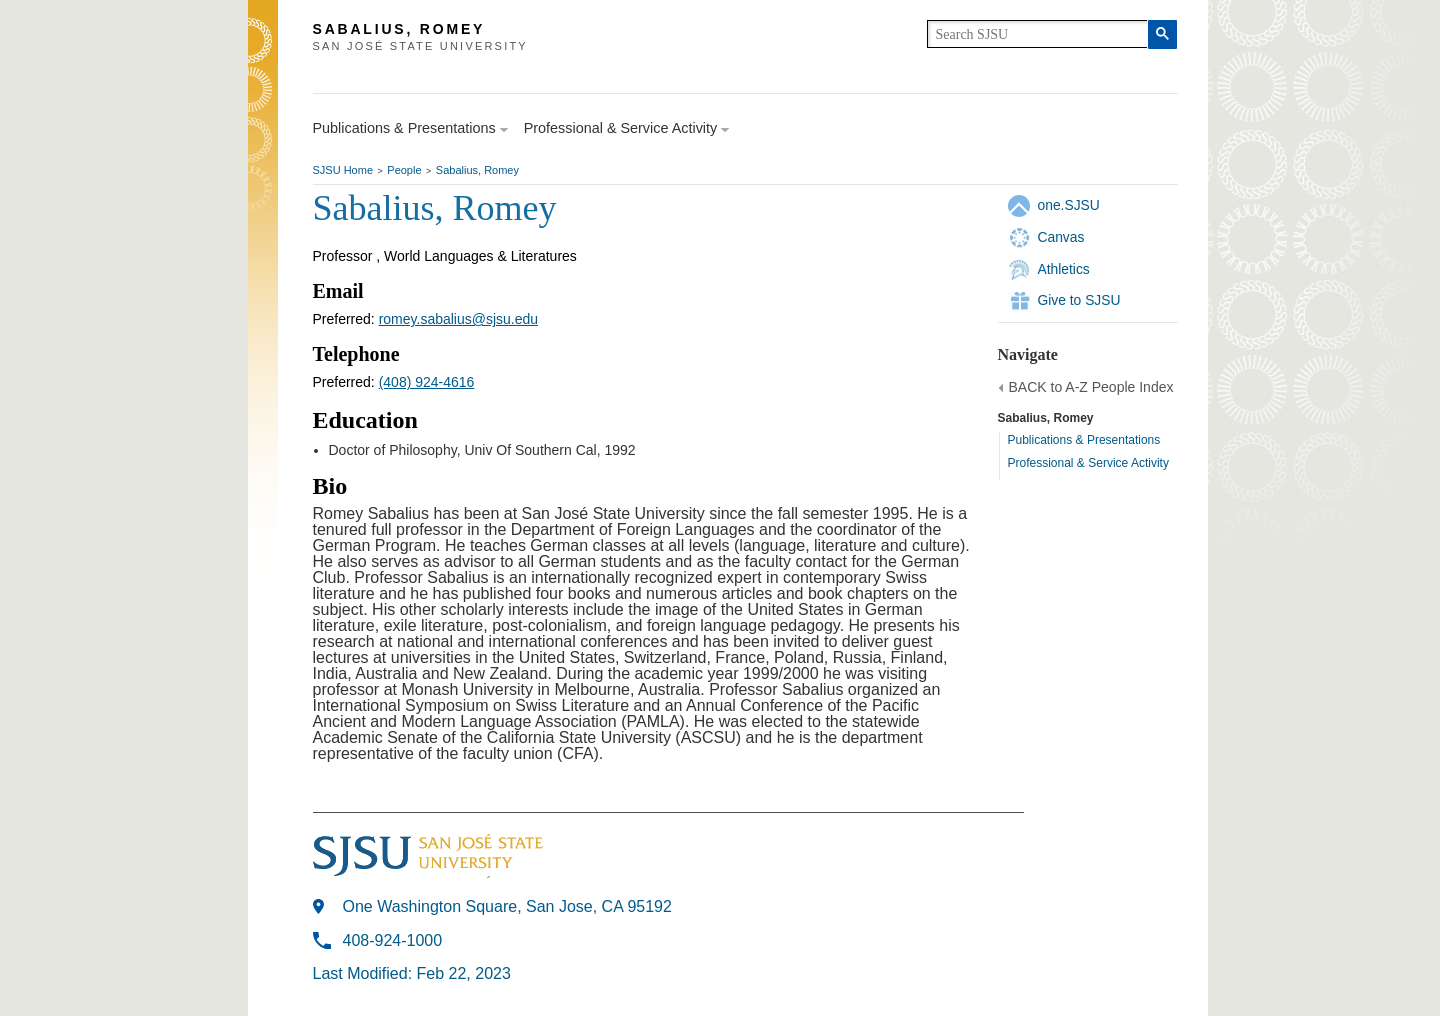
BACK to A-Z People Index (1091, 387)
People (404, 170)
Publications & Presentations (1084, 440)
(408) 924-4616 (427, 382)
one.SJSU (1069, 205)
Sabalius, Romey (477, 170)
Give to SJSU (1079, 300)
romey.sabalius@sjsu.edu (458, 319)
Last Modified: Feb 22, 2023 (412, 973)
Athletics (1064, 269)
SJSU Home (343, 170)
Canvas (1061, 237)
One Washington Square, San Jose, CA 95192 (507, 906)
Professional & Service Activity (1088, 463)
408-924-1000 (393, 940)
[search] (1037, 34)
